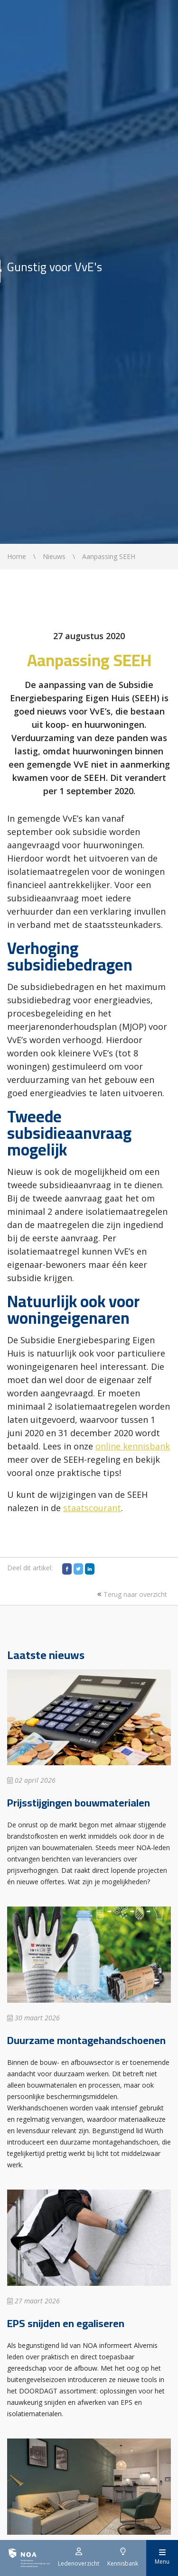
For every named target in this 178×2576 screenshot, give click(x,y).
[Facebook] (67, 1569)
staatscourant (92, 1507)
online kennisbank (132, 1446)
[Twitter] (78, 1569)
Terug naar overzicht (131, 1594)
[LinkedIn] (89, 1569)
